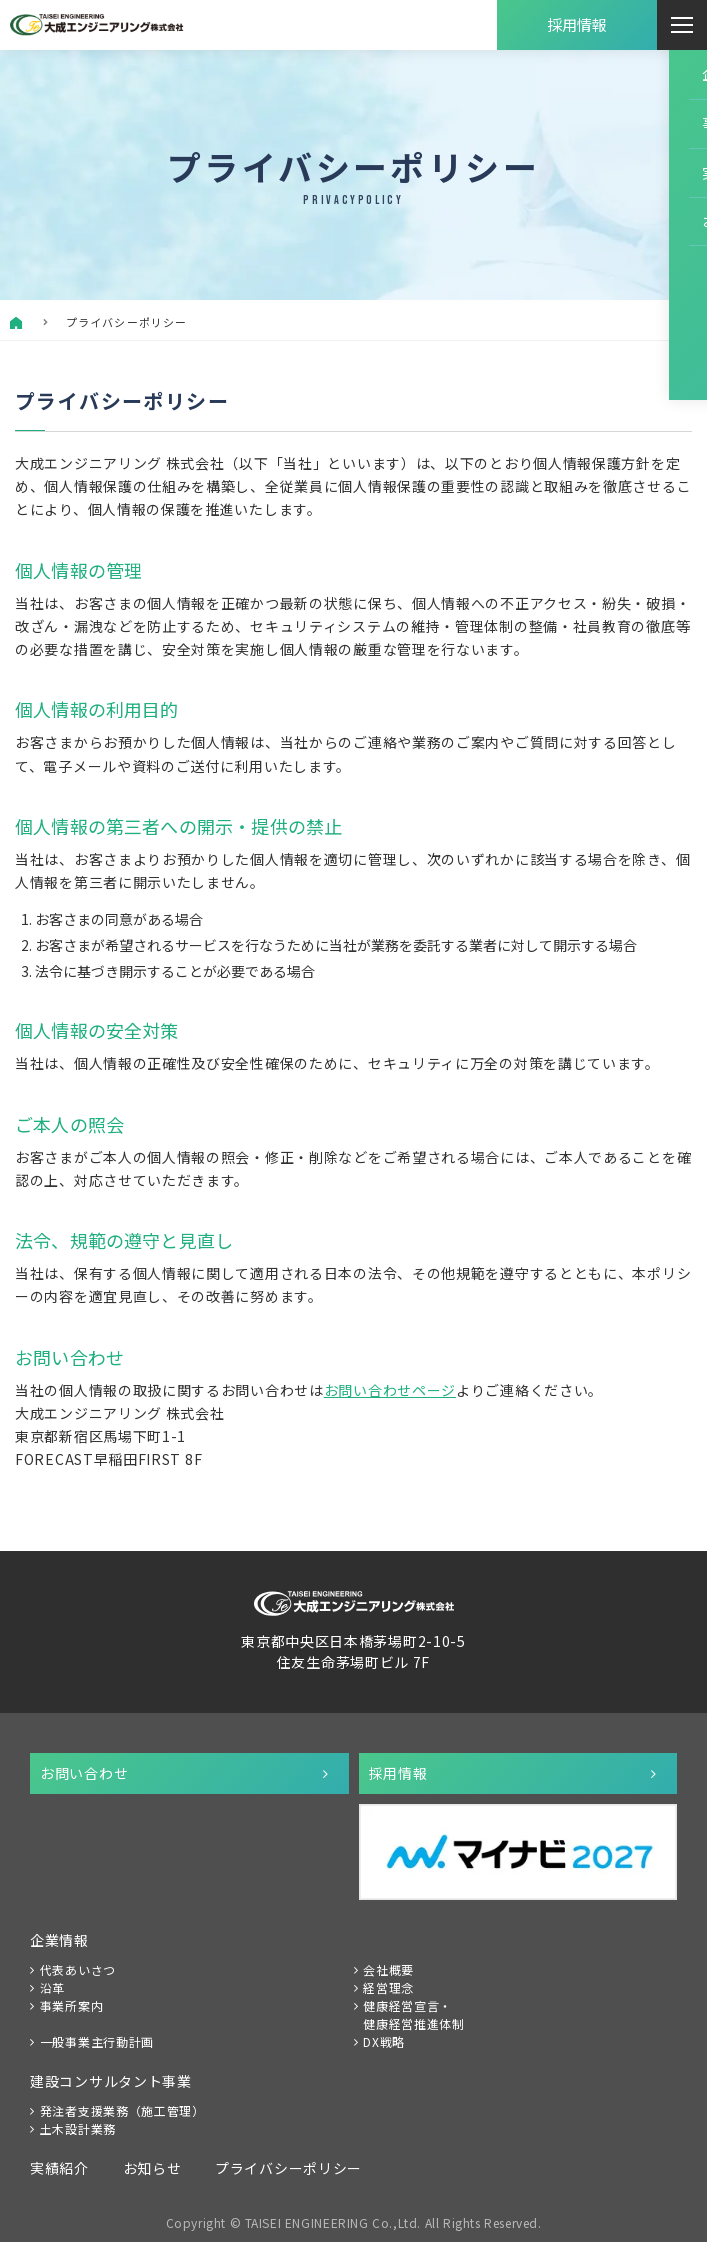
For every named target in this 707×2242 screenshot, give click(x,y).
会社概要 (388, 1969)
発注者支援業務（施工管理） (122, 2110)
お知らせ (152, 2168)
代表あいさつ (78, 1969)
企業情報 (59, 1940)
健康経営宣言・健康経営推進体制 (414, 2014)
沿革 (52, 1987)
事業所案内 (72, 2005)
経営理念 (388, 1987)
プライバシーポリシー (288, 2168)
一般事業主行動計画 (97, 2041)
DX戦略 (384, 2041)
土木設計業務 (78, 2128)
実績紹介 (59, 2168)
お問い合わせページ (390, 1390)
